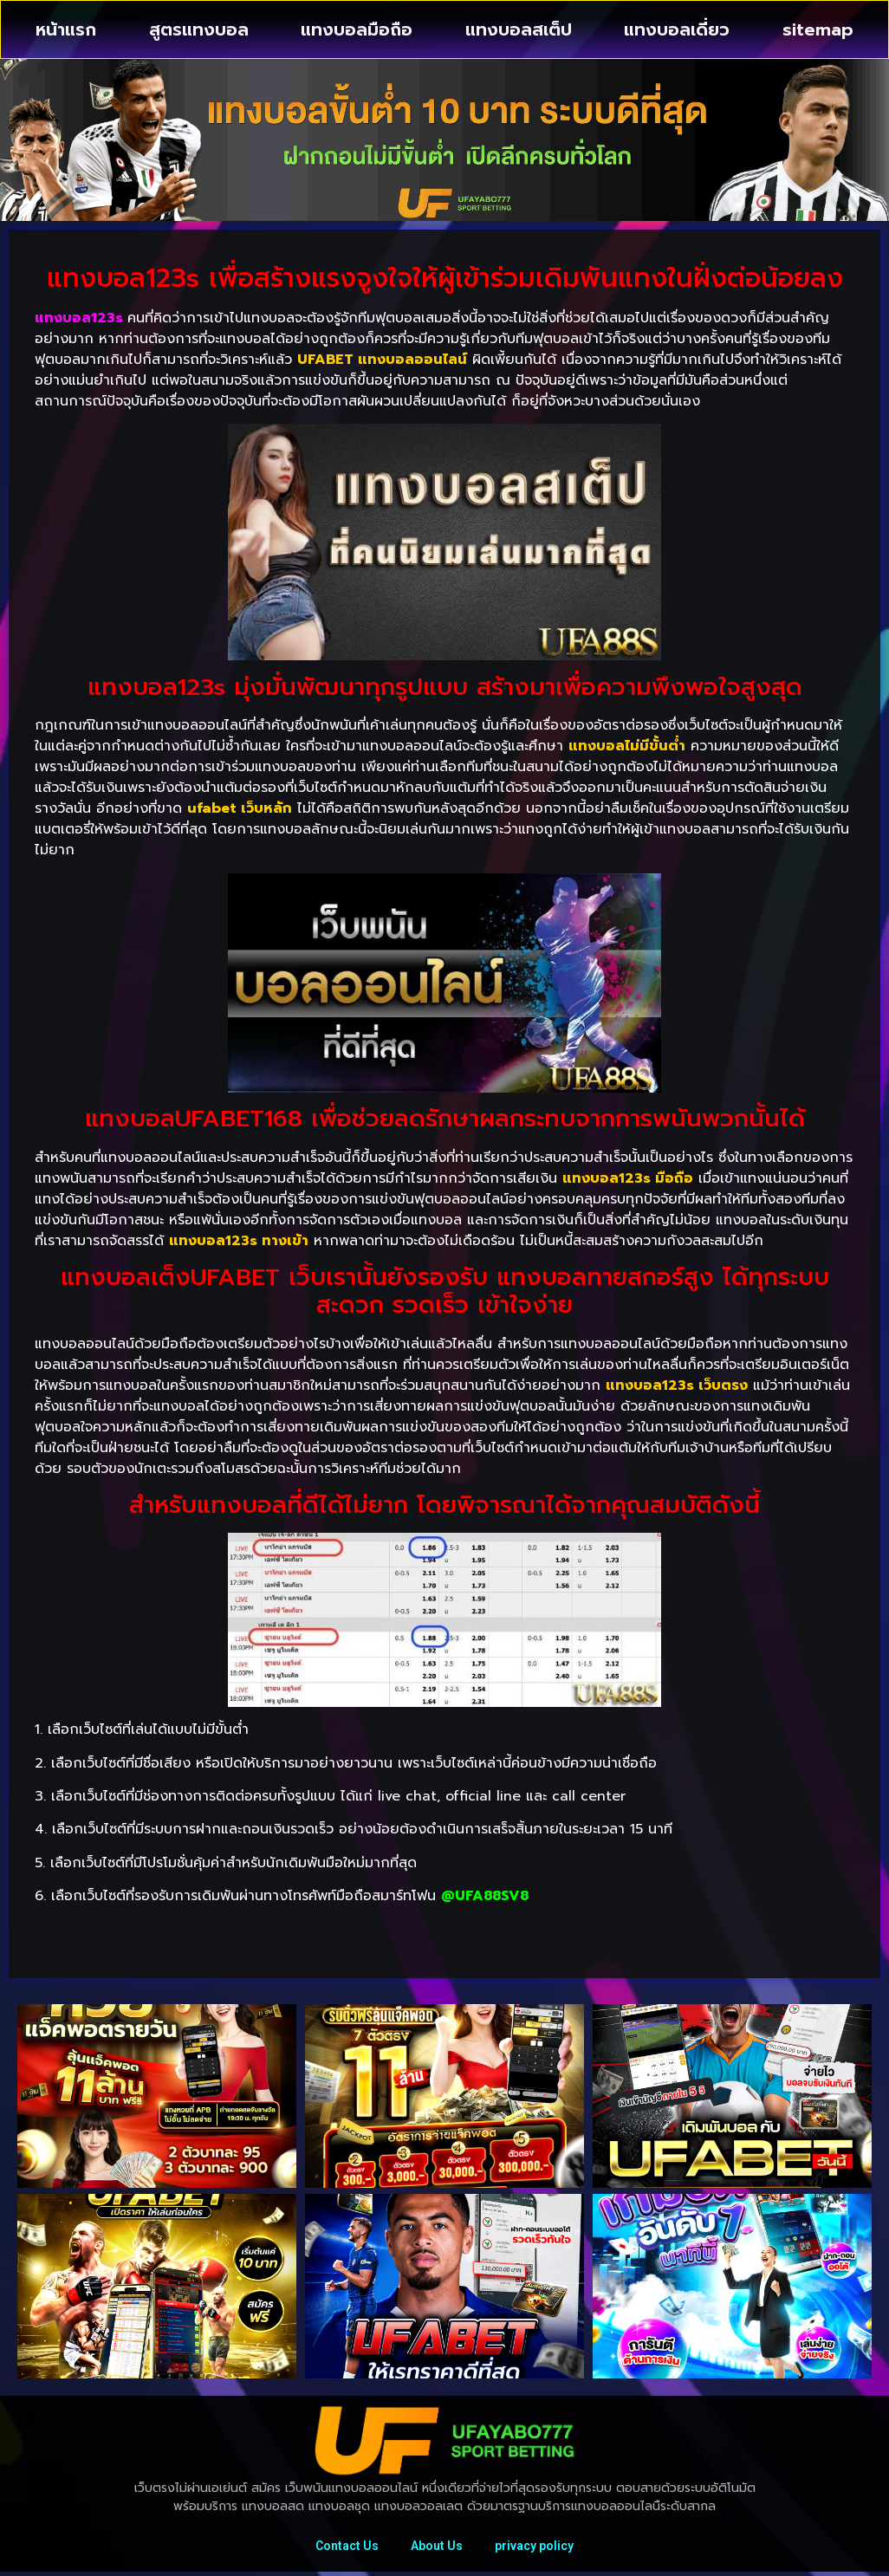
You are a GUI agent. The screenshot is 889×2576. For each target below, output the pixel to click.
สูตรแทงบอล (199, 29)
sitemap (817, 29)
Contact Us (344, 2547)
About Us (437, 2547)
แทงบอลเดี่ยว (677, 29)
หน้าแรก (66, 29)
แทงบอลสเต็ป (518, 29)
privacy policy (536, 2547)
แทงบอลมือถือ (356, 29)
